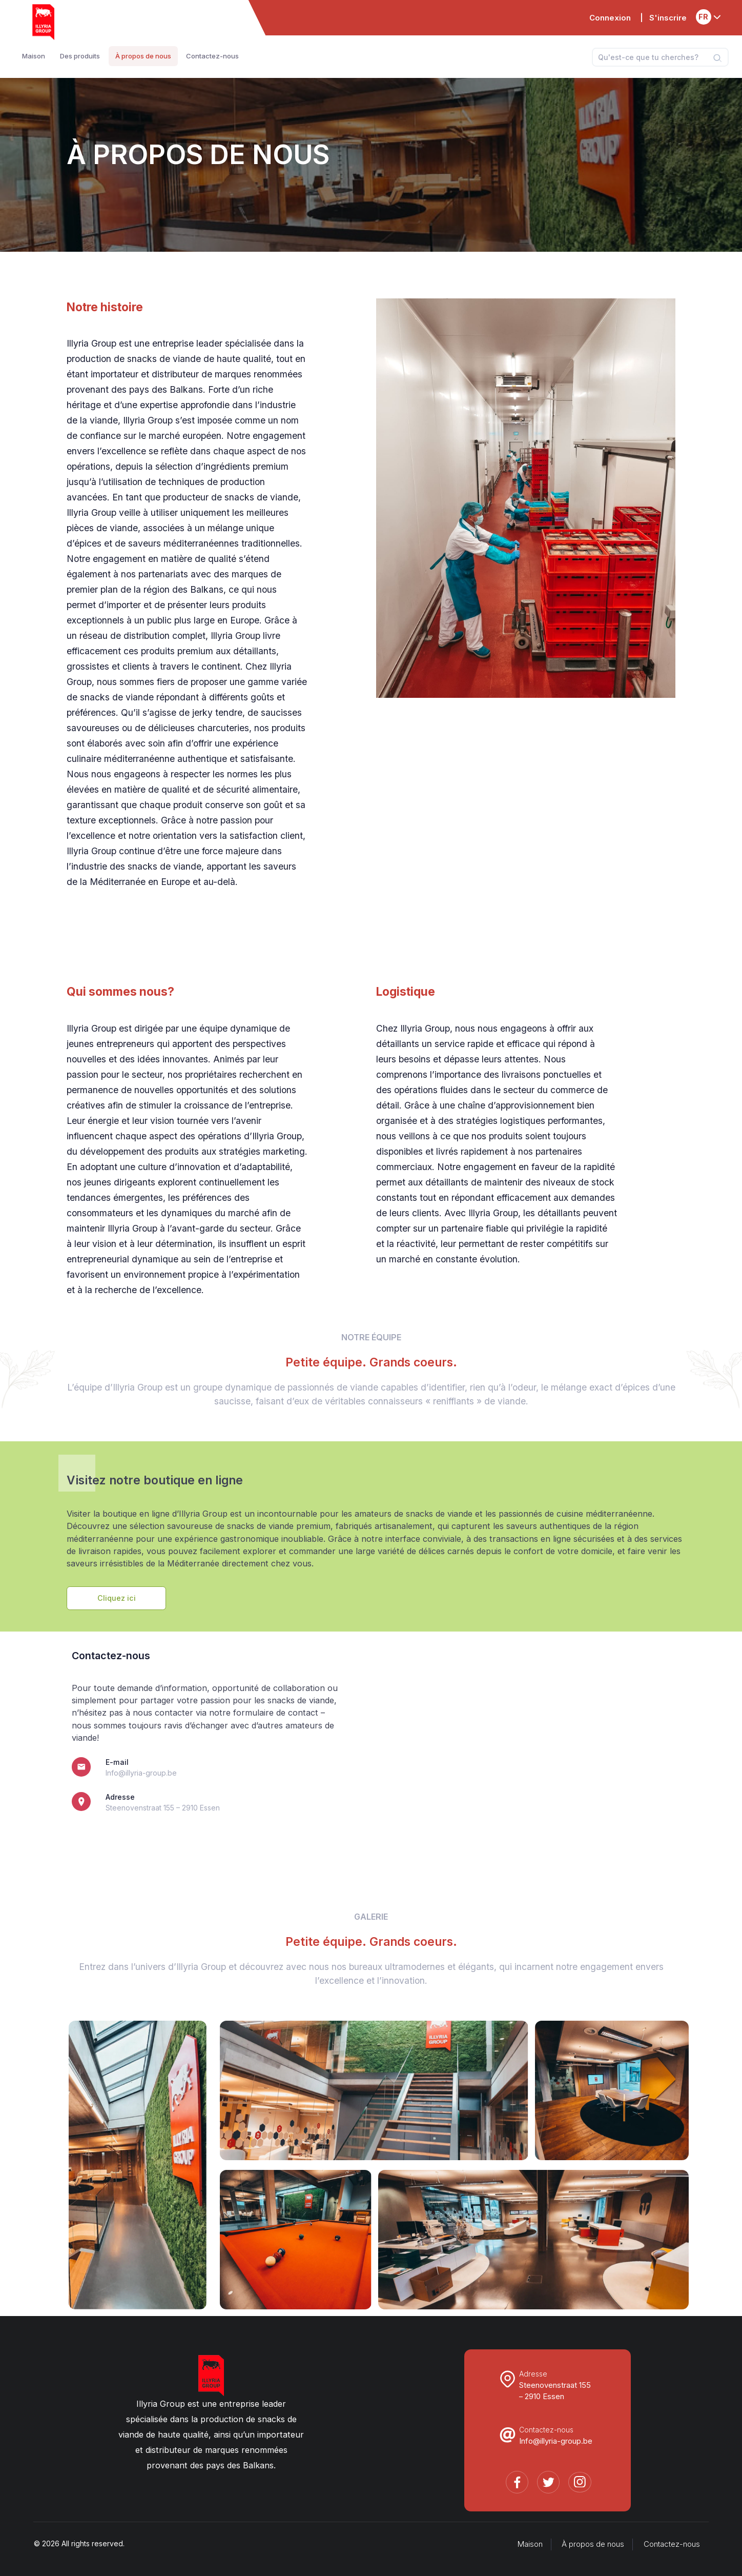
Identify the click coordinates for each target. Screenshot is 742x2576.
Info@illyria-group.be (141, 1772)
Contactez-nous (672, 2544)
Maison (530, 2544)
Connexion (610, 18)
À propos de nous (593, 2544)
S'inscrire (668, 18)
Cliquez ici (116, 1598)
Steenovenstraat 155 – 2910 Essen (163, 1807)
